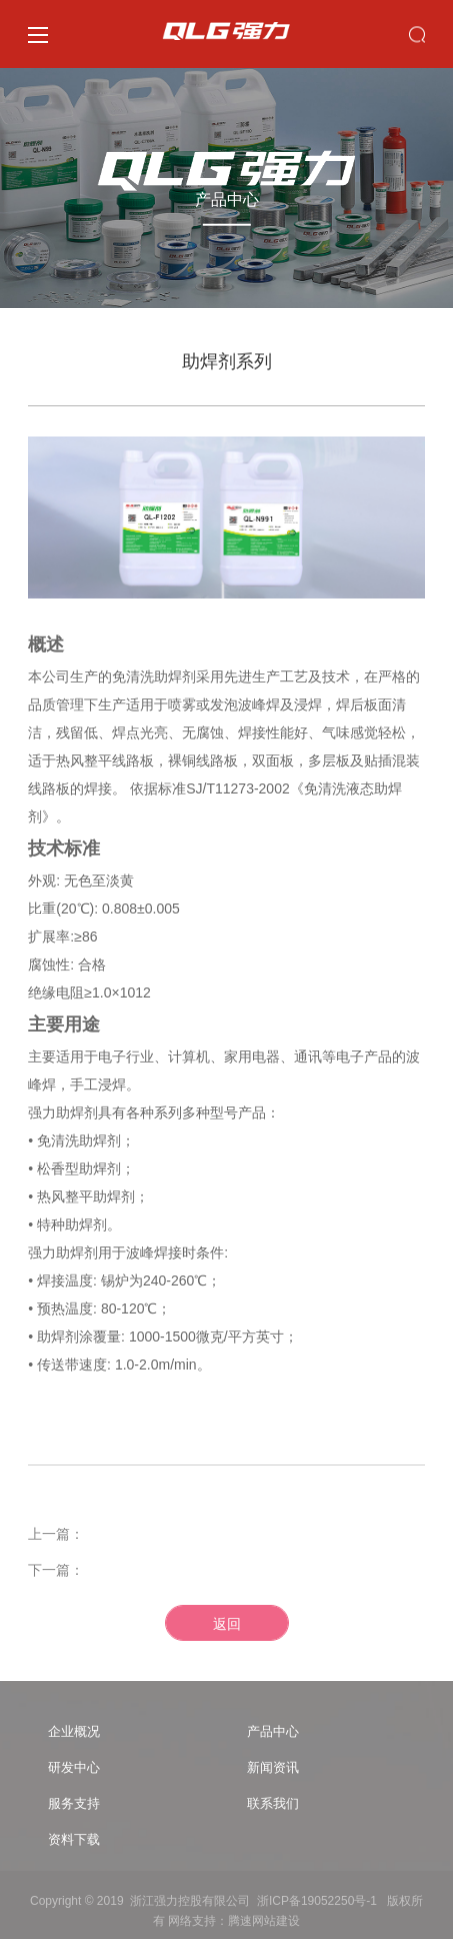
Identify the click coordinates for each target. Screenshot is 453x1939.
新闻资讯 (273, 1772)
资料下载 (74, 1844)
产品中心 (273, 1736)
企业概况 (74, 1736)
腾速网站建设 (264, 1926)
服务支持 (74, 1808)
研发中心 (74, 1772)
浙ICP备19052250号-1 (317, 1906)
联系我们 (273, 1808)
